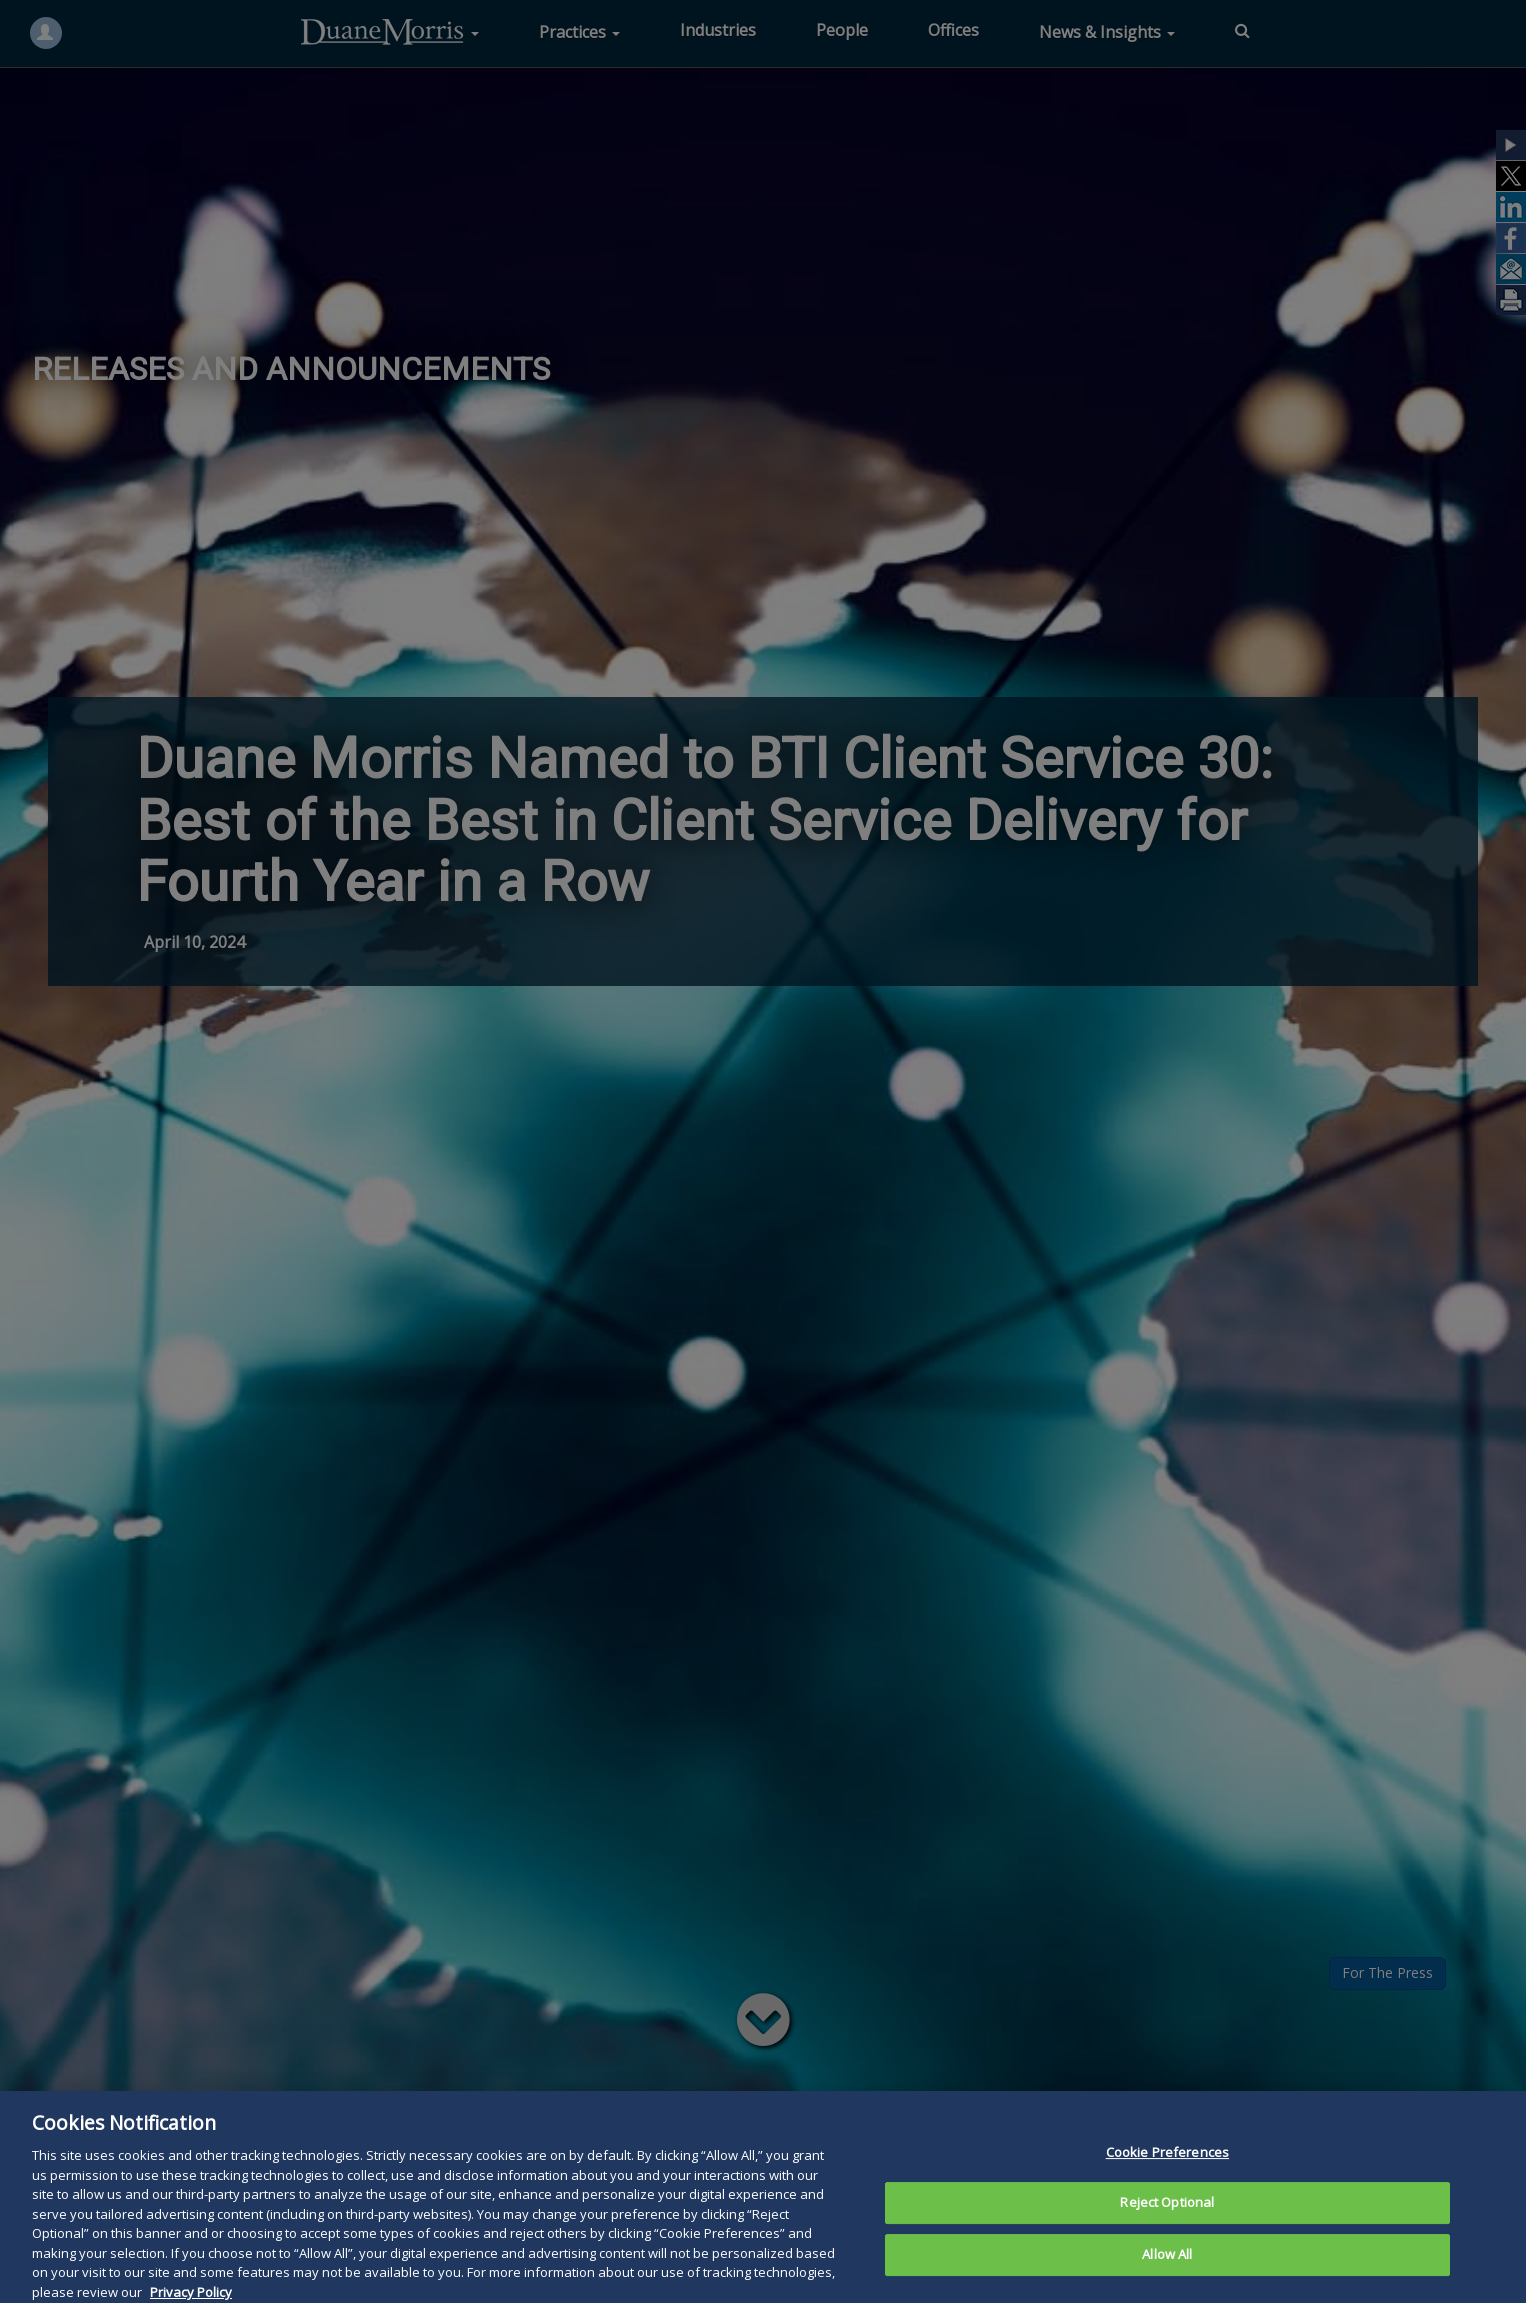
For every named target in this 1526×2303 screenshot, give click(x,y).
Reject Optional (1167, 2230)
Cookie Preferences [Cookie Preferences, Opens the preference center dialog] (1167, 2179)
